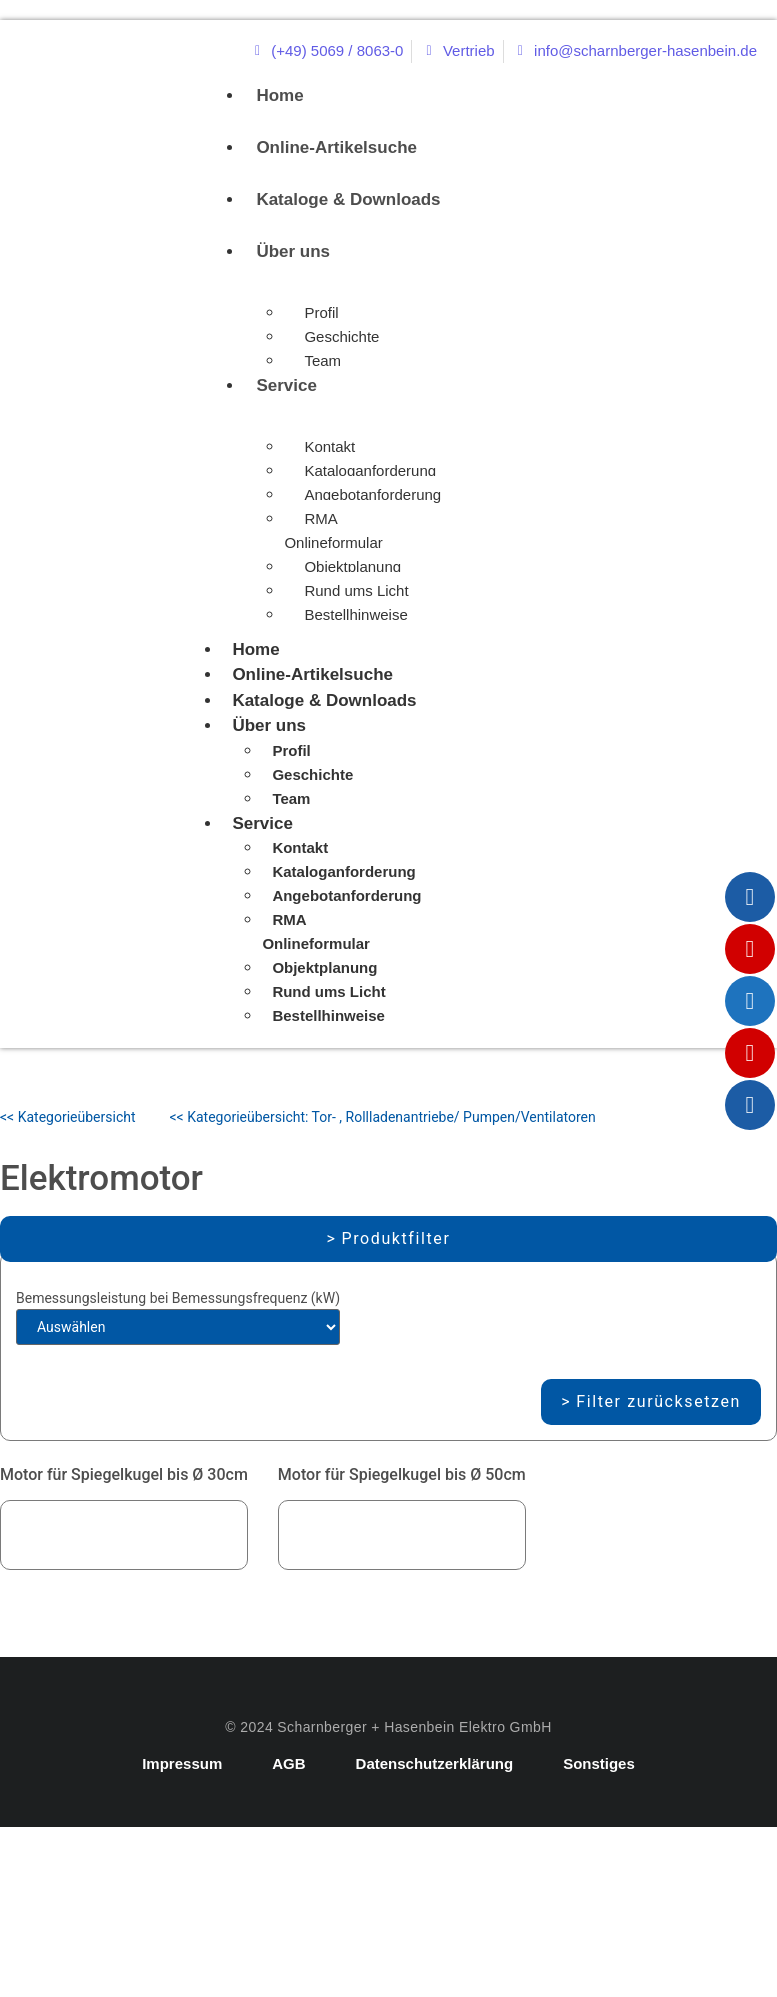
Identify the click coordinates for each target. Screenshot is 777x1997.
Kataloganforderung (370, 470)
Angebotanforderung (372, 494)
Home (279, 95)
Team (322, 360)
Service (286, 385)
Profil (321, 312)
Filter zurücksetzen (658, 1401)
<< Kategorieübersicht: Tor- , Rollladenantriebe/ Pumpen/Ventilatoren (383, 1117)
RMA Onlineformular (333, 530)
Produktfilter (396, 1238)
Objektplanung (352, 566)
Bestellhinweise (355, 614)
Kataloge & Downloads (348, 199)
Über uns (293, 251)
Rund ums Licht (356, 590)
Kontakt (329, 446)
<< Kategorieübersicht (68, 1117)
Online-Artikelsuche (336, 147)
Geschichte (341, 336)
